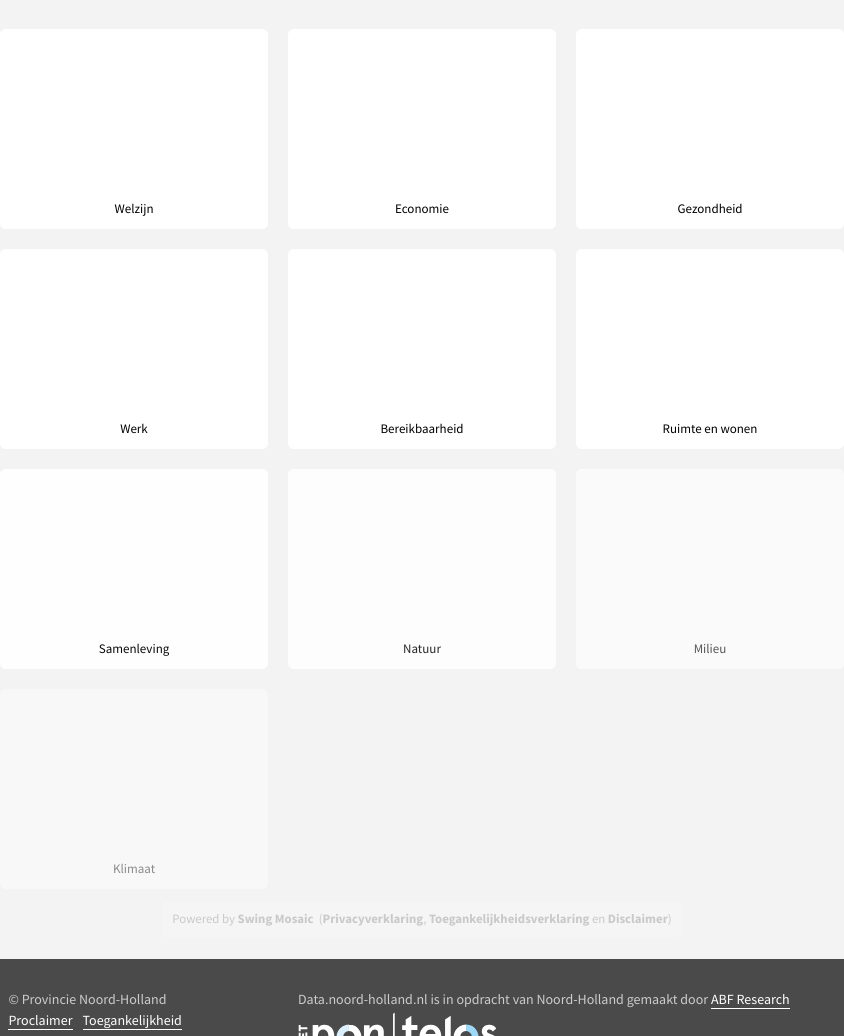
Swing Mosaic (276, 919)
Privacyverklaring (373, 919)
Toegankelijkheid (132, 1020)
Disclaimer (638, 919)
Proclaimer (40, 1020)
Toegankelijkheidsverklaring (509, 919)
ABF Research (750, 999)
